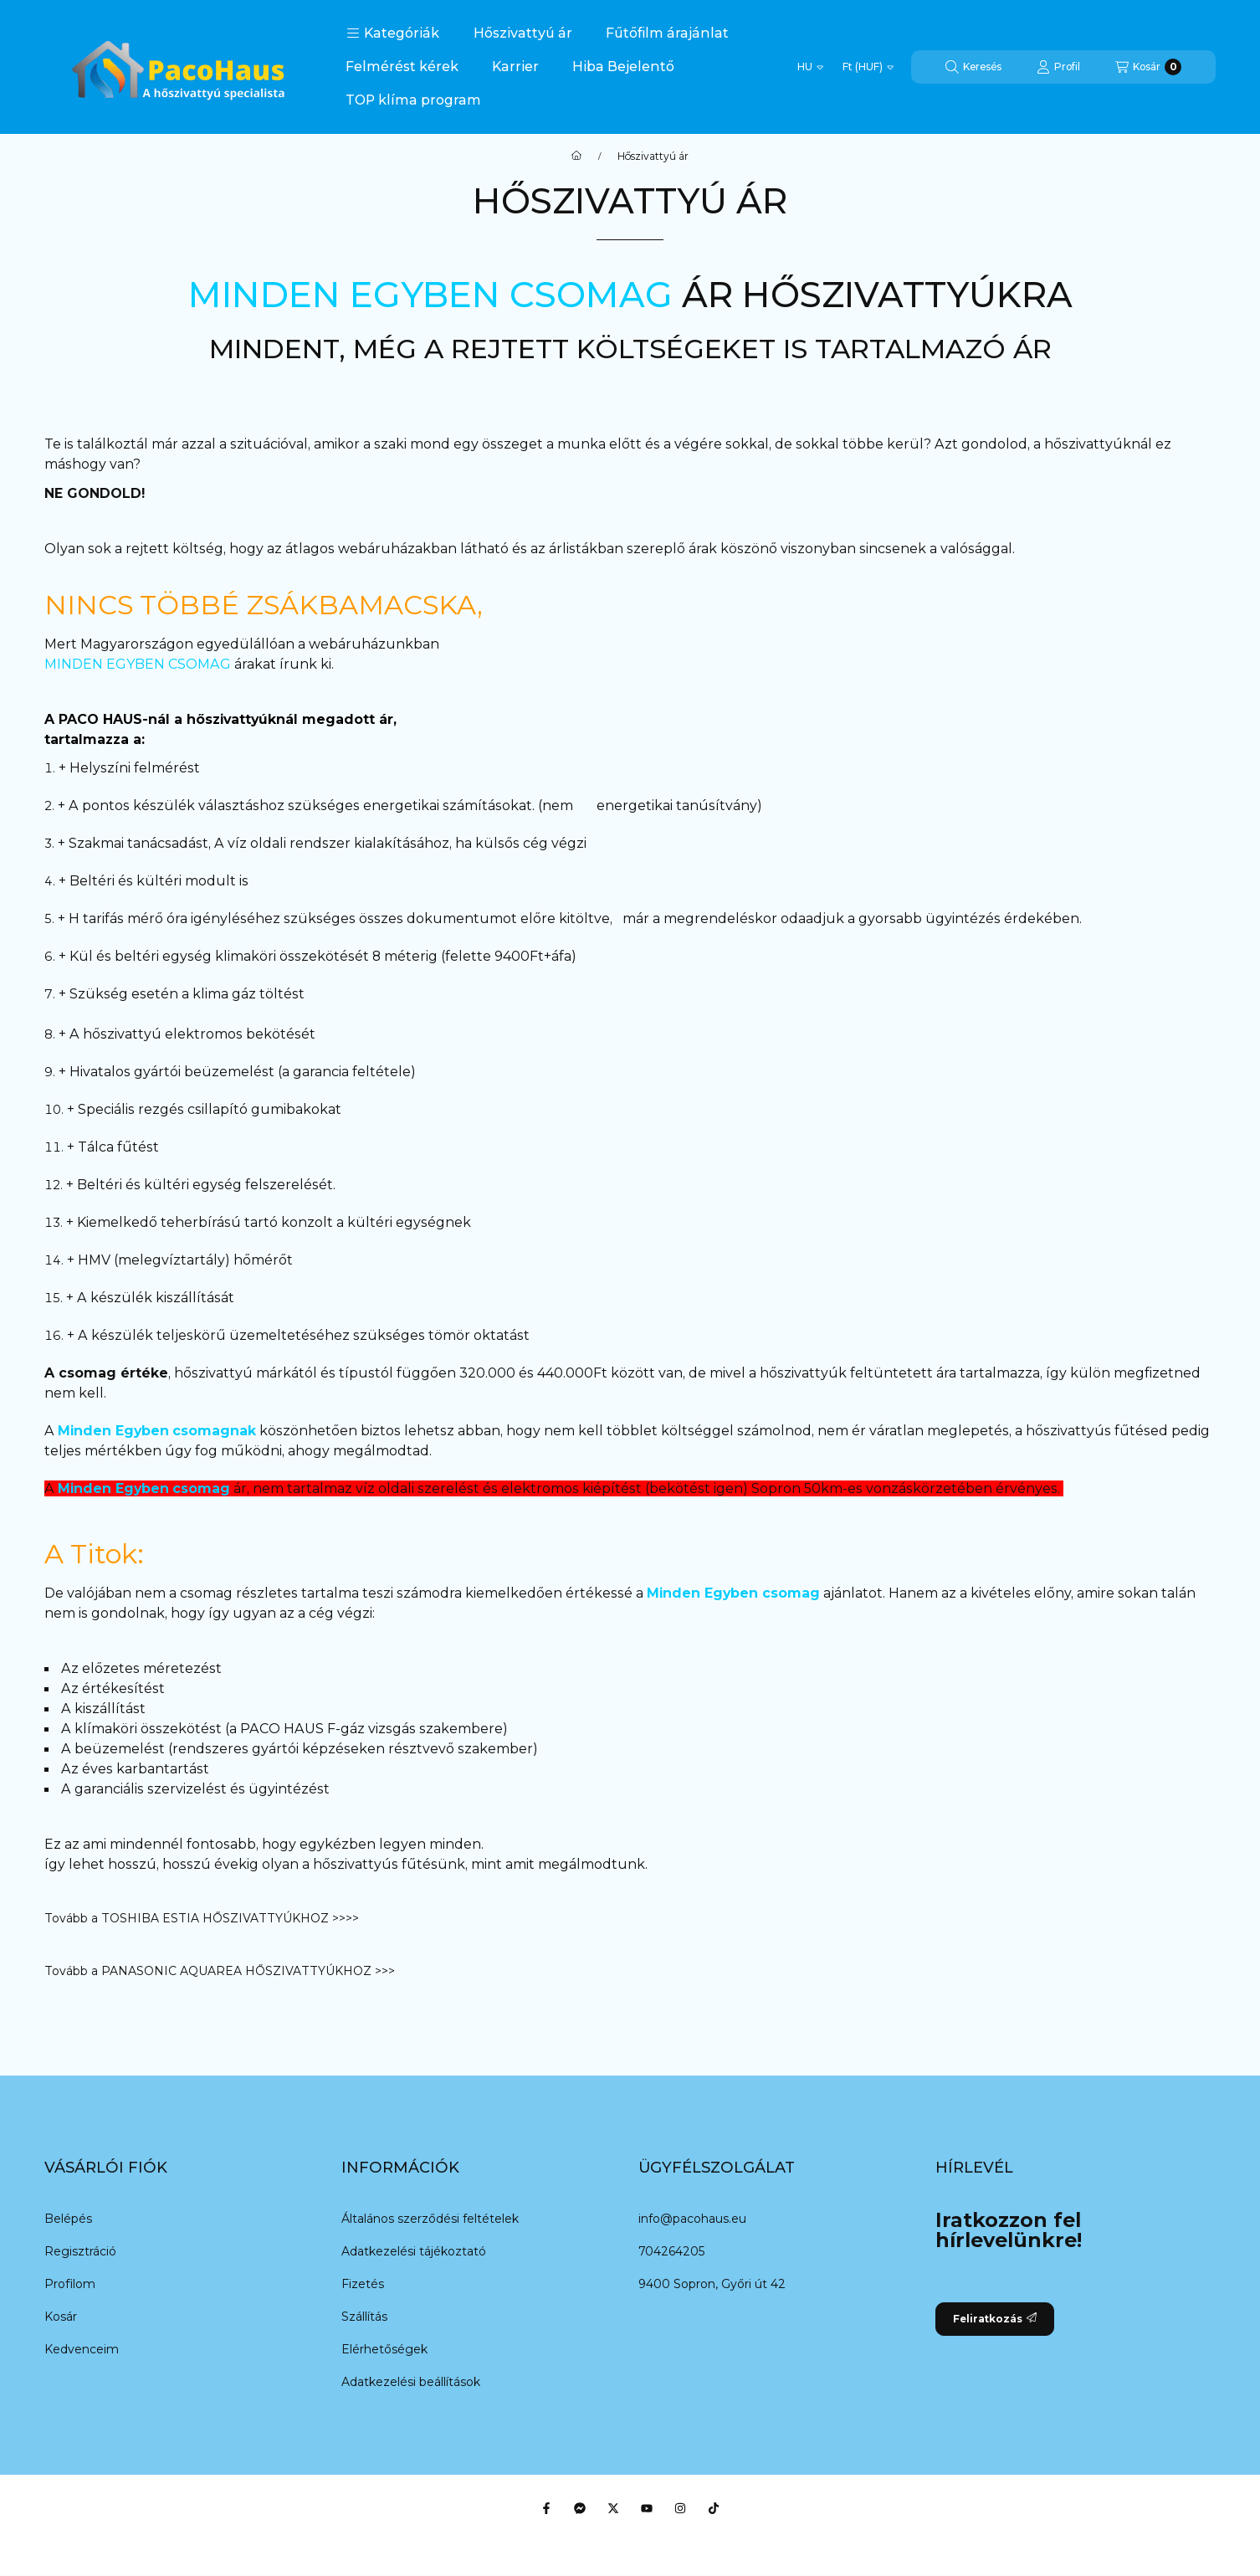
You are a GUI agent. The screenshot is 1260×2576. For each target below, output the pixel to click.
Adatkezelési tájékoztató (413, 2251)
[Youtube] (646, 2508)
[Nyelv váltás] (810, 67)
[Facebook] (546, 2508)
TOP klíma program (413, 100)
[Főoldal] (576, 156)
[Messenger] (580, 2508)
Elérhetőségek (384, 2349)
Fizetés (362, 2283)
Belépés (68, 2218)
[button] (393, 33)
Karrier (515, 66)
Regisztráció (80, 2251)
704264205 (671, 2251)
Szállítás (364, 2316)
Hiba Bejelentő (623, 66)
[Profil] (1058, 67)
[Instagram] (680, 2508)
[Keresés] (973, 67)
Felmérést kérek (402, 66)
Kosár (60, 2316)
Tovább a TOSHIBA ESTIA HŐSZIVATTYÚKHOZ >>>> (203, 1918)
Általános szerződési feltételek (430, 2218)
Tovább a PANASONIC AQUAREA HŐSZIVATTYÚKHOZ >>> (219, 1970)
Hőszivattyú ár (523, 33)
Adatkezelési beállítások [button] (410, 2381)
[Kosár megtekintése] (1148, 67)
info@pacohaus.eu (692, 2218)
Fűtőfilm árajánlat (667, 33)
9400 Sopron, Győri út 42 (712, 2283)
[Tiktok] (713, 2508)
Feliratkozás (995, 2318)
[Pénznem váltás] (868, 67)
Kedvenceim (81, 2349)
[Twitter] (613, 2508)
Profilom (69, 2283)
